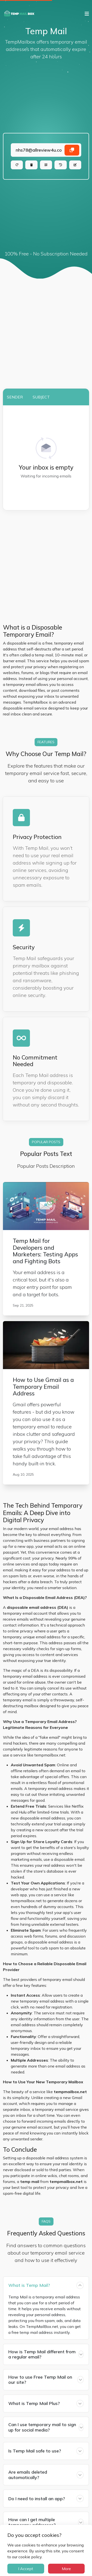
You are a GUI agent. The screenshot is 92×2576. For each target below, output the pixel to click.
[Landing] (46, 150)
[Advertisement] (46, 97)
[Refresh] (17, 164)
